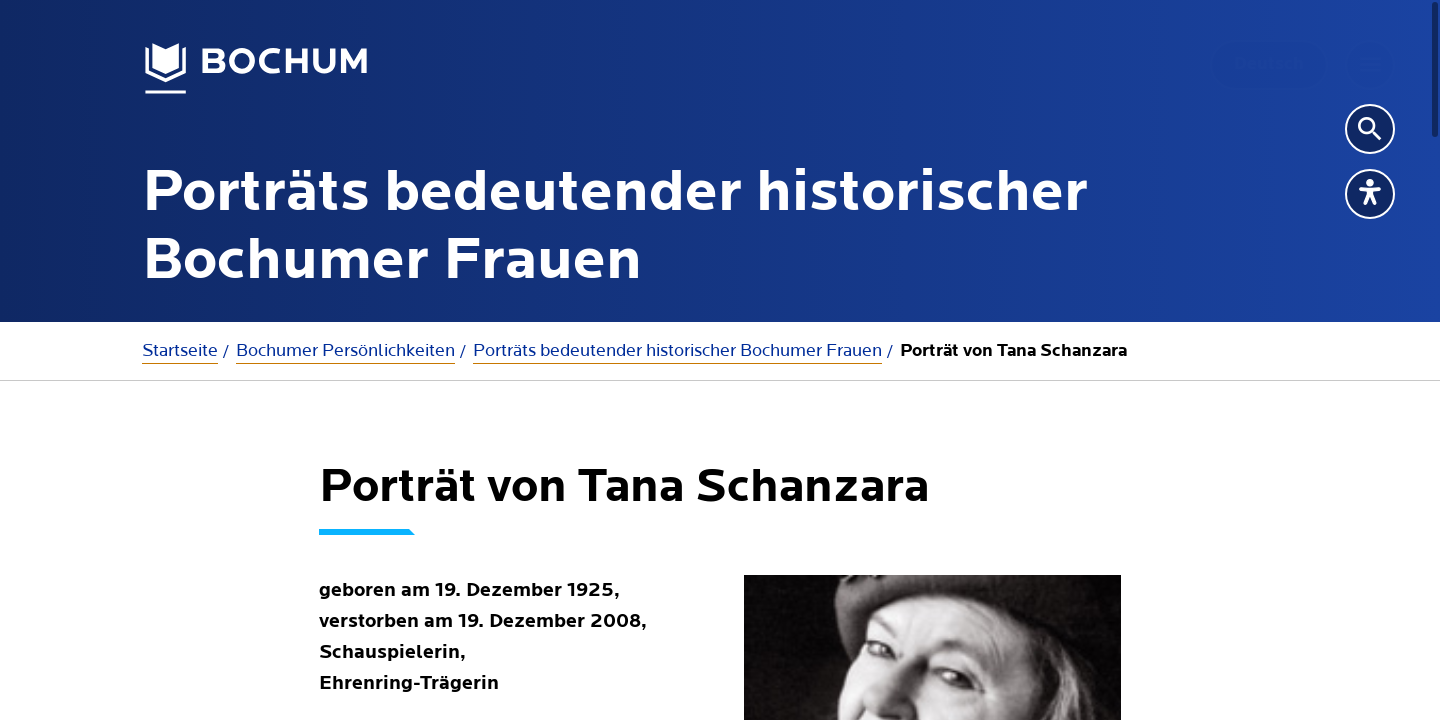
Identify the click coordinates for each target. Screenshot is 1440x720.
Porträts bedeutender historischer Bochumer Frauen (677, 350)
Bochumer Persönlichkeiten (345, 350)
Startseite (180, 350)
